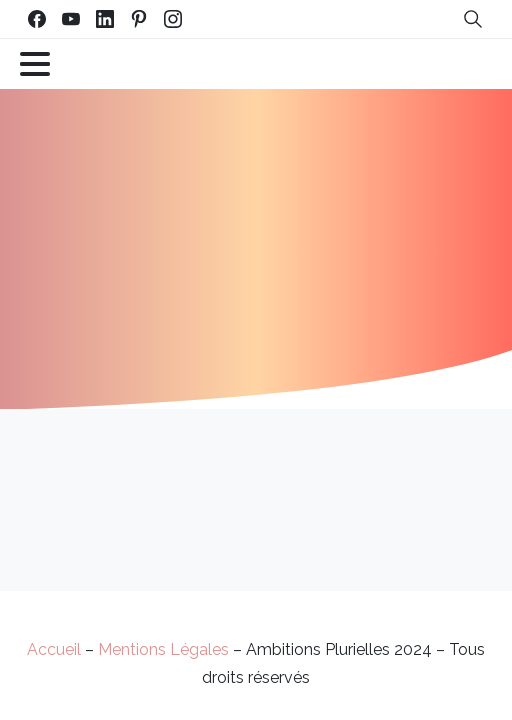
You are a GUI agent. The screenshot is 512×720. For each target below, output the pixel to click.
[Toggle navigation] (35, 64)
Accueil (54, 649)
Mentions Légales (163, 649)
